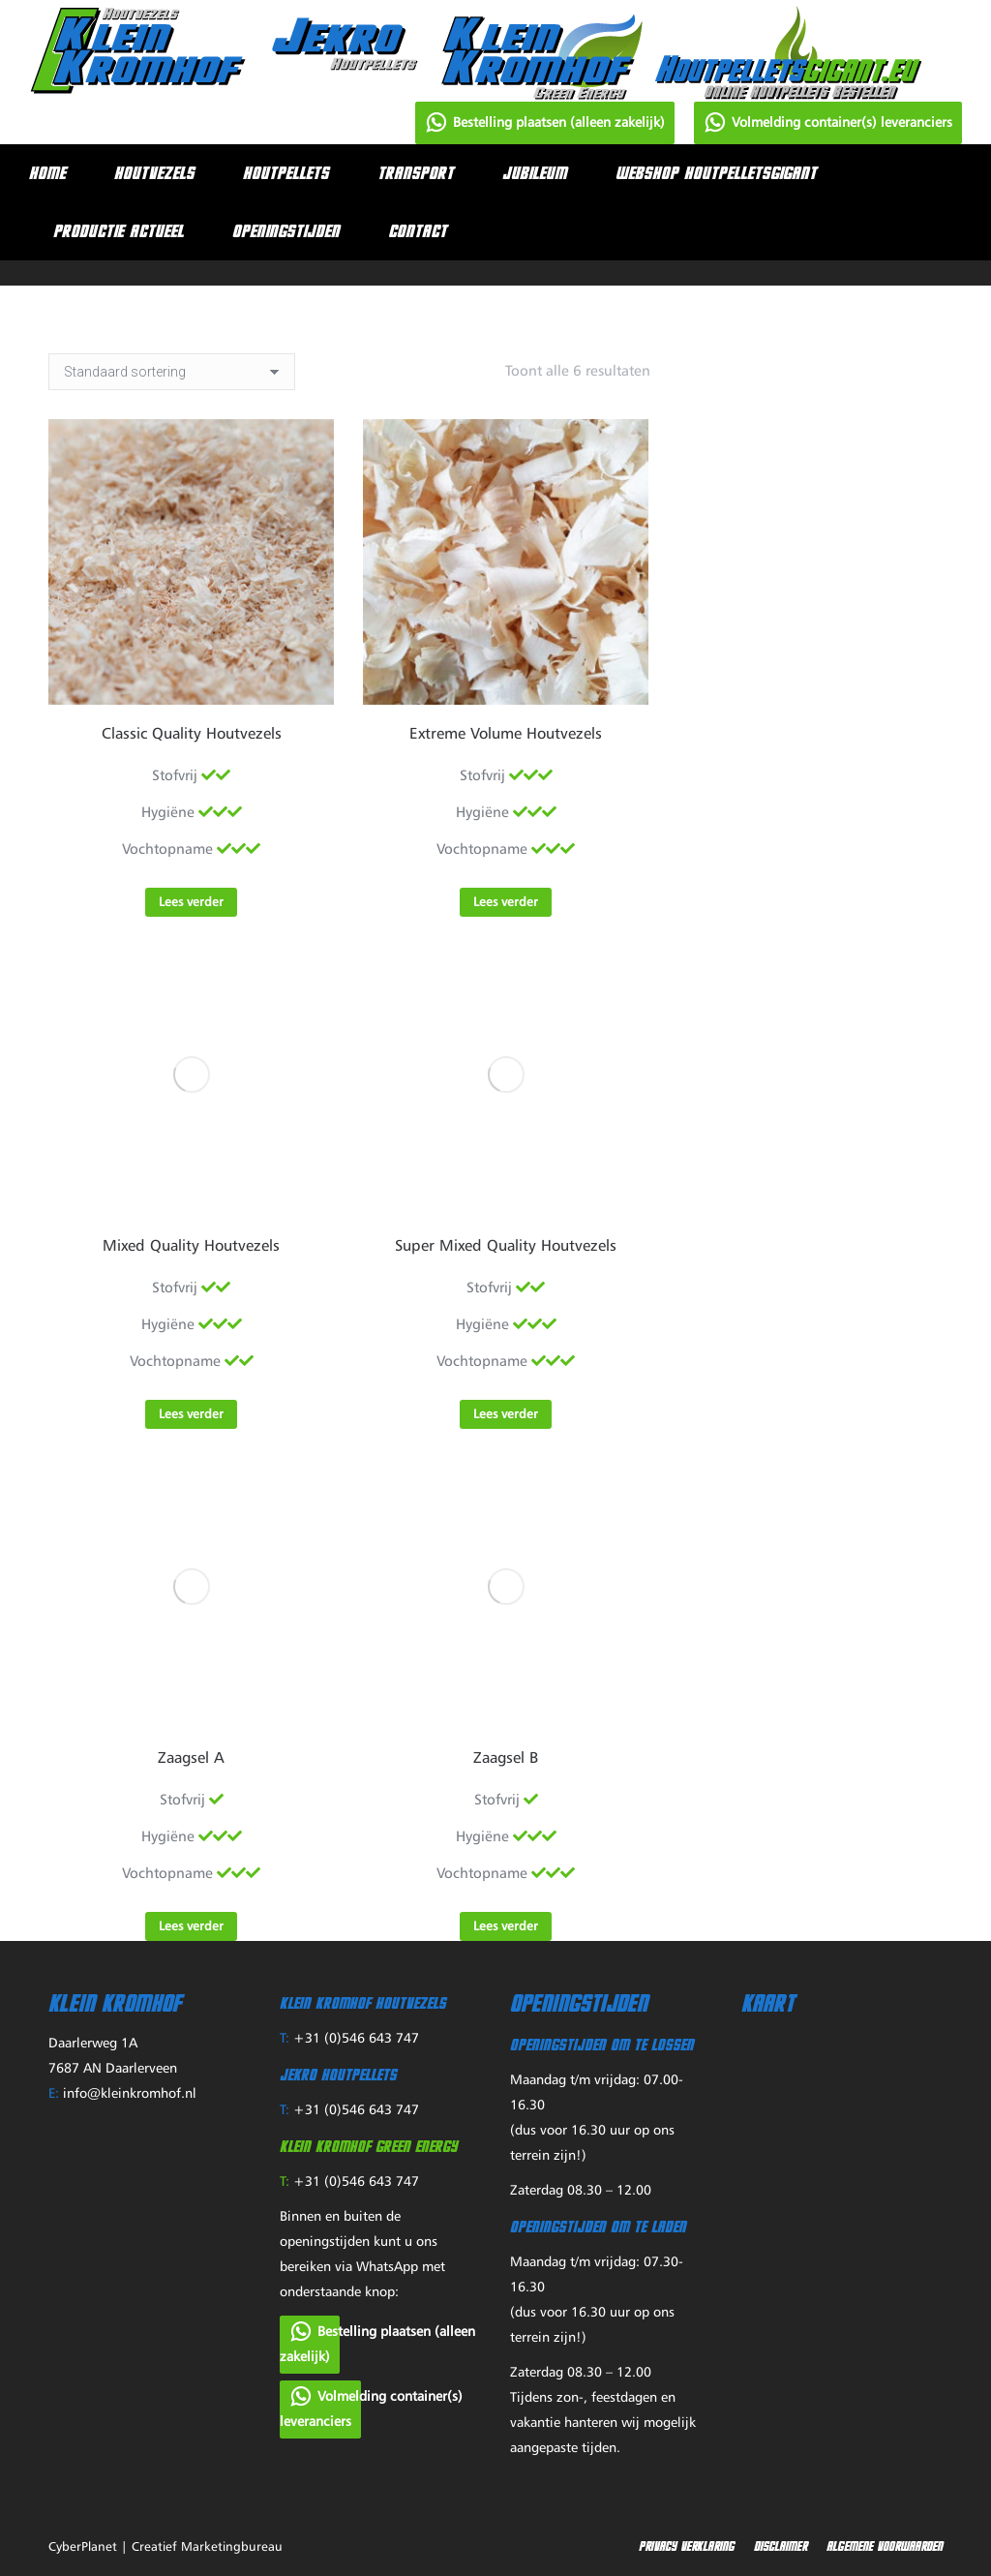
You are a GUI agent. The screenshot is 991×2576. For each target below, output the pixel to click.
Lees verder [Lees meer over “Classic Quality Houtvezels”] (191, 902)
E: (53, 2094)
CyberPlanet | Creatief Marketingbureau (165, 2547)
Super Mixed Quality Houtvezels (505, 1247)
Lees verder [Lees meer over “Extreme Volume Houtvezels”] (505, 902)
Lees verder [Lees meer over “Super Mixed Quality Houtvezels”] (505, 1415)
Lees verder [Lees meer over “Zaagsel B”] (505, 1927)
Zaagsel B (505, 1759)
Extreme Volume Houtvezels (505, 734)
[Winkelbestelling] (171, 371)
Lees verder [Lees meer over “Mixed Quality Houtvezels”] (191, 1415)
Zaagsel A (191, 1759)
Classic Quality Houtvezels (192, 734)
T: (284, 2039)
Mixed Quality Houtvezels (191, 1247)
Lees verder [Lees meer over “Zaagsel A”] (191, 1927)
